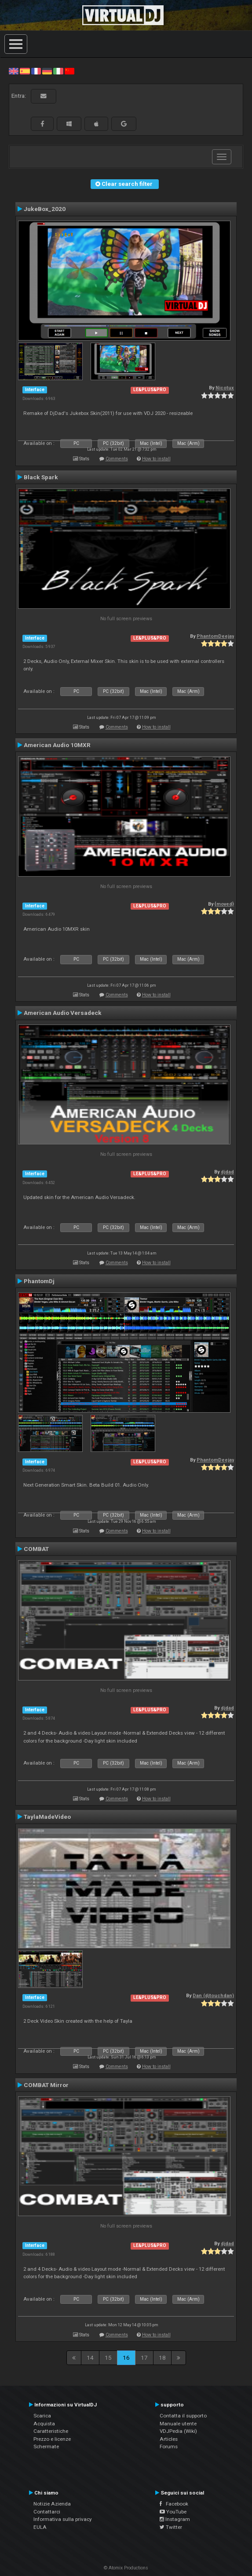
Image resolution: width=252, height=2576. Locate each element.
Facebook (174, 2504)
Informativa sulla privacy (62, 2519)
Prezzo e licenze (52, 2439)
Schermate (46, 2446)
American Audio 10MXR (57, 744)
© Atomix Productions (126, 2568)
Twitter (171, 2527)
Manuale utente (178, 2424)
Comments (117, 459)
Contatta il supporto (183, 2416)
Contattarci (46, 2512)
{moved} (224, 904)
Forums (169, 2446)
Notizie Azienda (52, 2504)
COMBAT (36, 1548)
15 (108, 2357)
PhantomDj (39, 1280)
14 (90, 2357)
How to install (156, 459)
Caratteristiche (50, 2431)
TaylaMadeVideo (47, 1816)
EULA (40, 2527)
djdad (227, 1172)
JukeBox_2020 (45, 208)
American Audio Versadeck (63, 1012)
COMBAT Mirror (46, 2084)
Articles (169, 2439)
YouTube (173, 2512)
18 (162, 2357)
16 (126, 2357)
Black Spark (41, 477)
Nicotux (224, 388)
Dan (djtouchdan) (213, 1996)
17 (144, 2357)
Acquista (44, 2424)
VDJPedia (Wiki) (178, 2431)
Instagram (175, 2519)
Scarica (42, 2416)
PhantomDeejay (215, 636)
